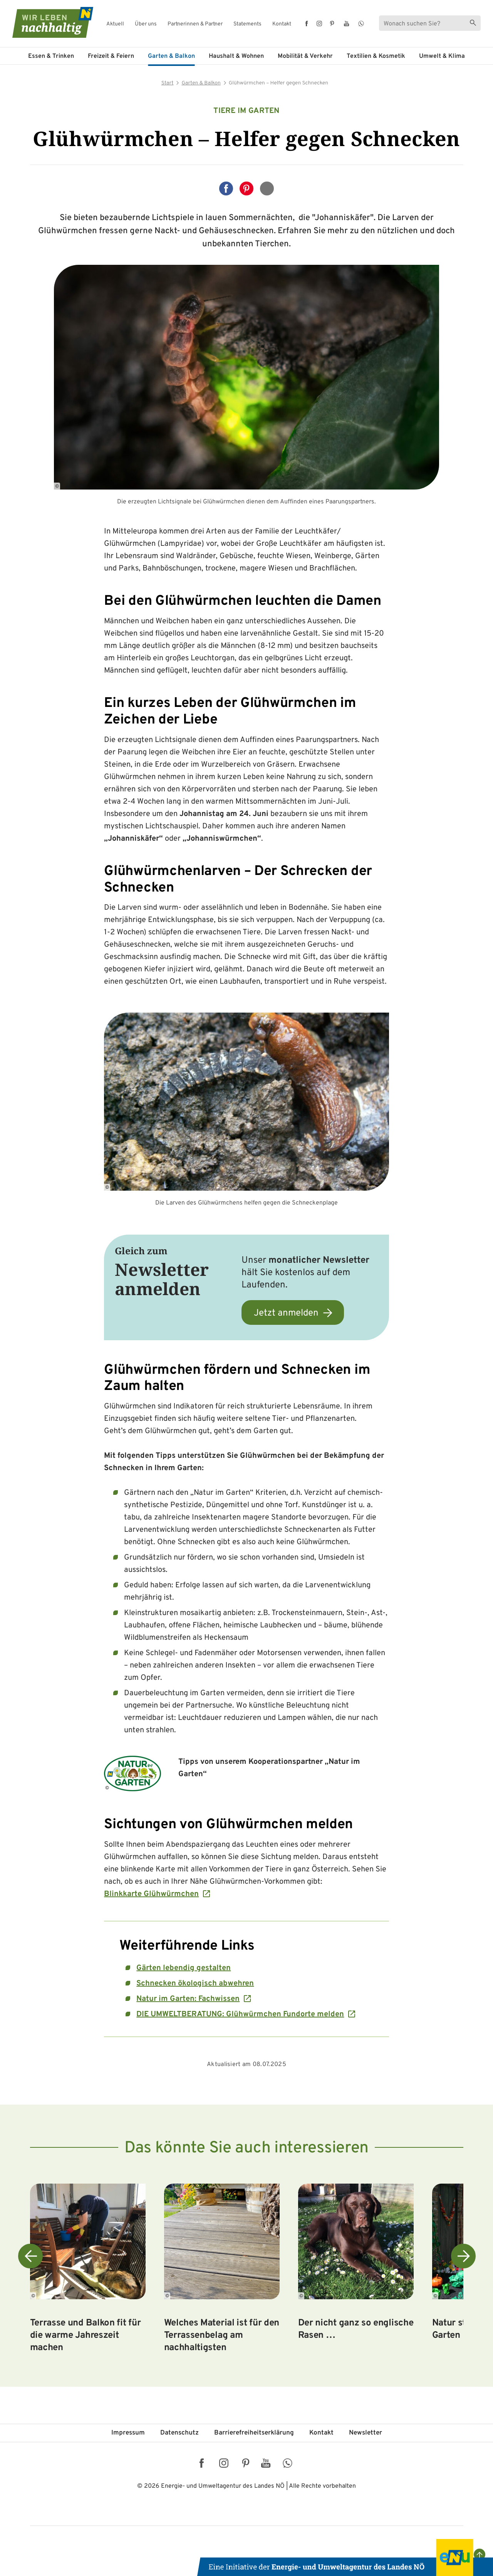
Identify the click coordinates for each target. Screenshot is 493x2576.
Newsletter (365, 2433)
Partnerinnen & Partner (195, 24)
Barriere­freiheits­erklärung (254, 2433)
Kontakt (281, 24)
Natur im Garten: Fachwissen (188, 1999)
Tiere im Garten (246, 111)
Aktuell (115, 24)
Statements (247, 24)
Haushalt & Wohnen (236, 56)
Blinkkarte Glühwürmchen (151, 1894)
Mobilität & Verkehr (305, 56)
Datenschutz (179, 2433)
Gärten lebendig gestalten (183, 1968)
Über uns (146, 24)
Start (167, 83)
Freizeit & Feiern (111, 56)
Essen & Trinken (51, 56)
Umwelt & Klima (442, 56)
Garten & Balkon (171, 56)
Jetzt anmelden (286, 1313)
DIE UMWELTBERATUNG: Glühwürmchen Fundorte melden (240, 2014)
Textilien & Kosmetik (376, 56)
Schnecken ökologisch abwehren (195, 1984)
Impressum (128, 2433)
